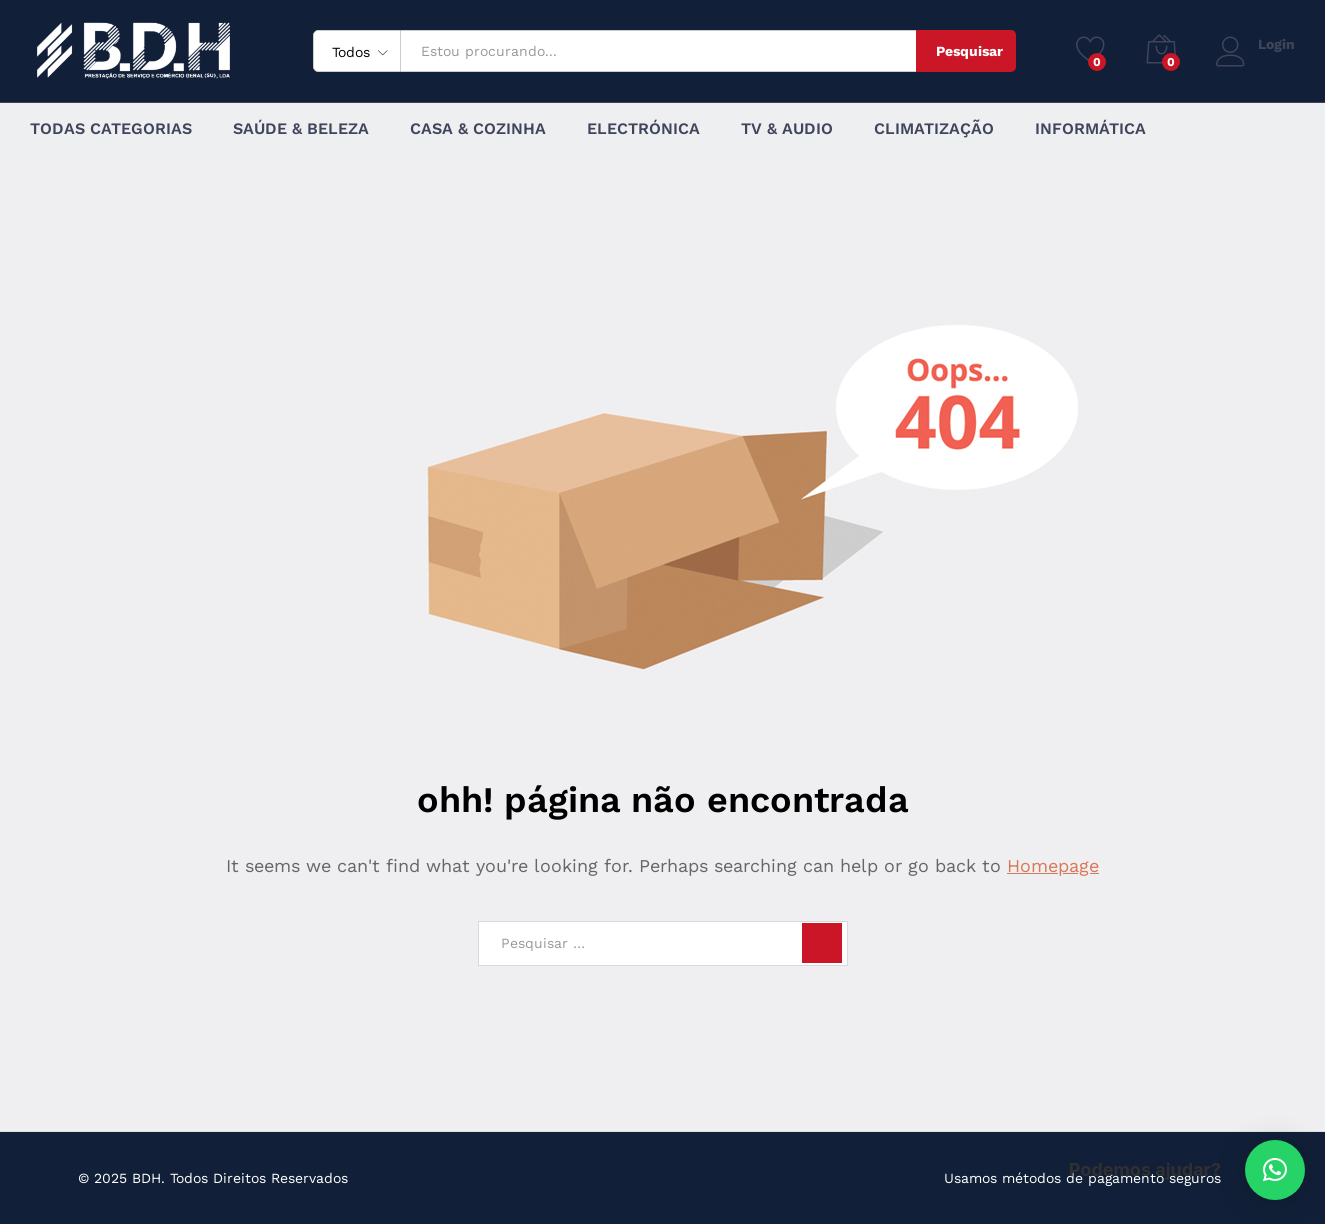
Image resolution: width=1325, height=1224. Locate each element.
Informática (1090, 129)
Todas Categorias (111, 129)
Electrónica (643, 129)
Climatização (934, 129)
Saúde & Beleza (301, 129)
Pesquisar (969, 51)
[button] (1275, 1170)
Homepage (1053, 865)
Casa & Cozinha (478, 129)
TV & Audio (787, 129)
